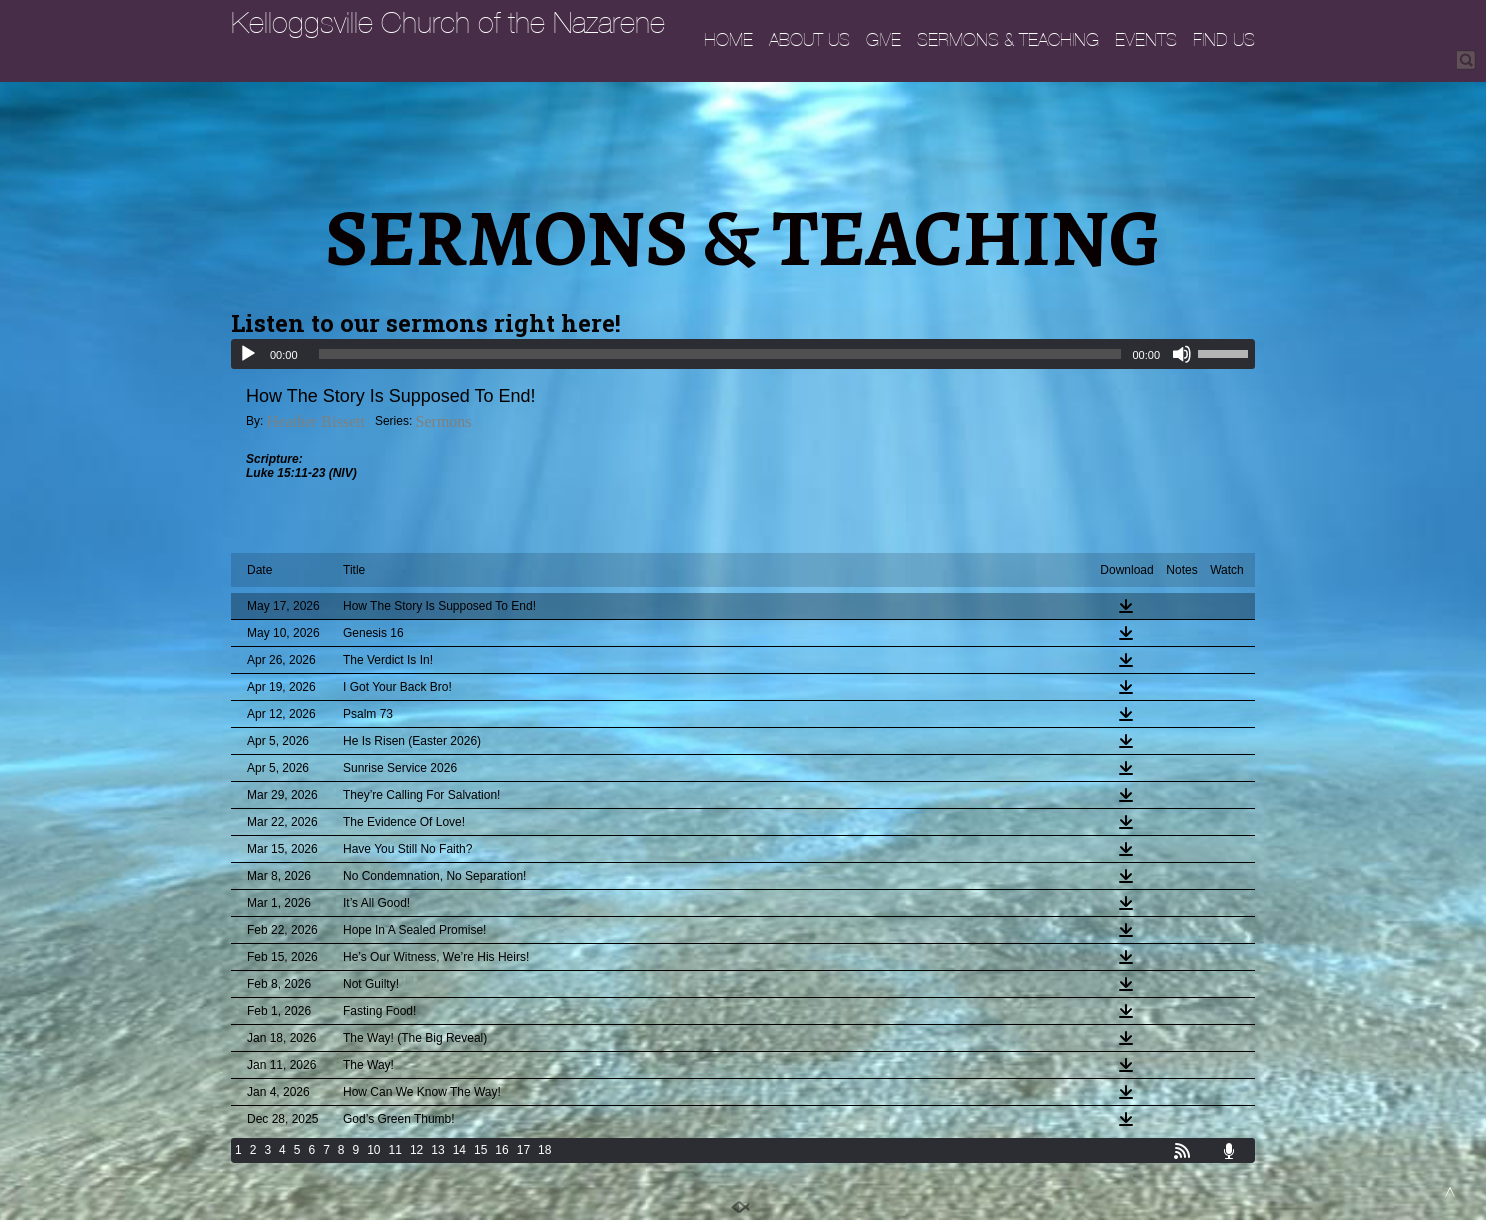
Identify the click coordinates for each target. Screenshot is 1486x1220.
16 (501, 1150)
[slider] (720, 354)
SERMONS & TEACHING (1008, 40)
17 (523, 1150)
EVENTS (1146, 40)
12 (416, 1150)
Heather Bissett (316, 421)
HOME (728, 40)
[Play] (248, 354)
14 (459, 1150)
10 (373, 1150)
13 (437, 1150)
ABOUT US (809, 40)
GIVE (883, 40)
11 (395, 1150)
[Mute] (1182, 354)
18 (544, 1150)
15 (480, 1150)
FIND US (1224, 40)
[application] (743, 354)
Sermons (444, 421)
